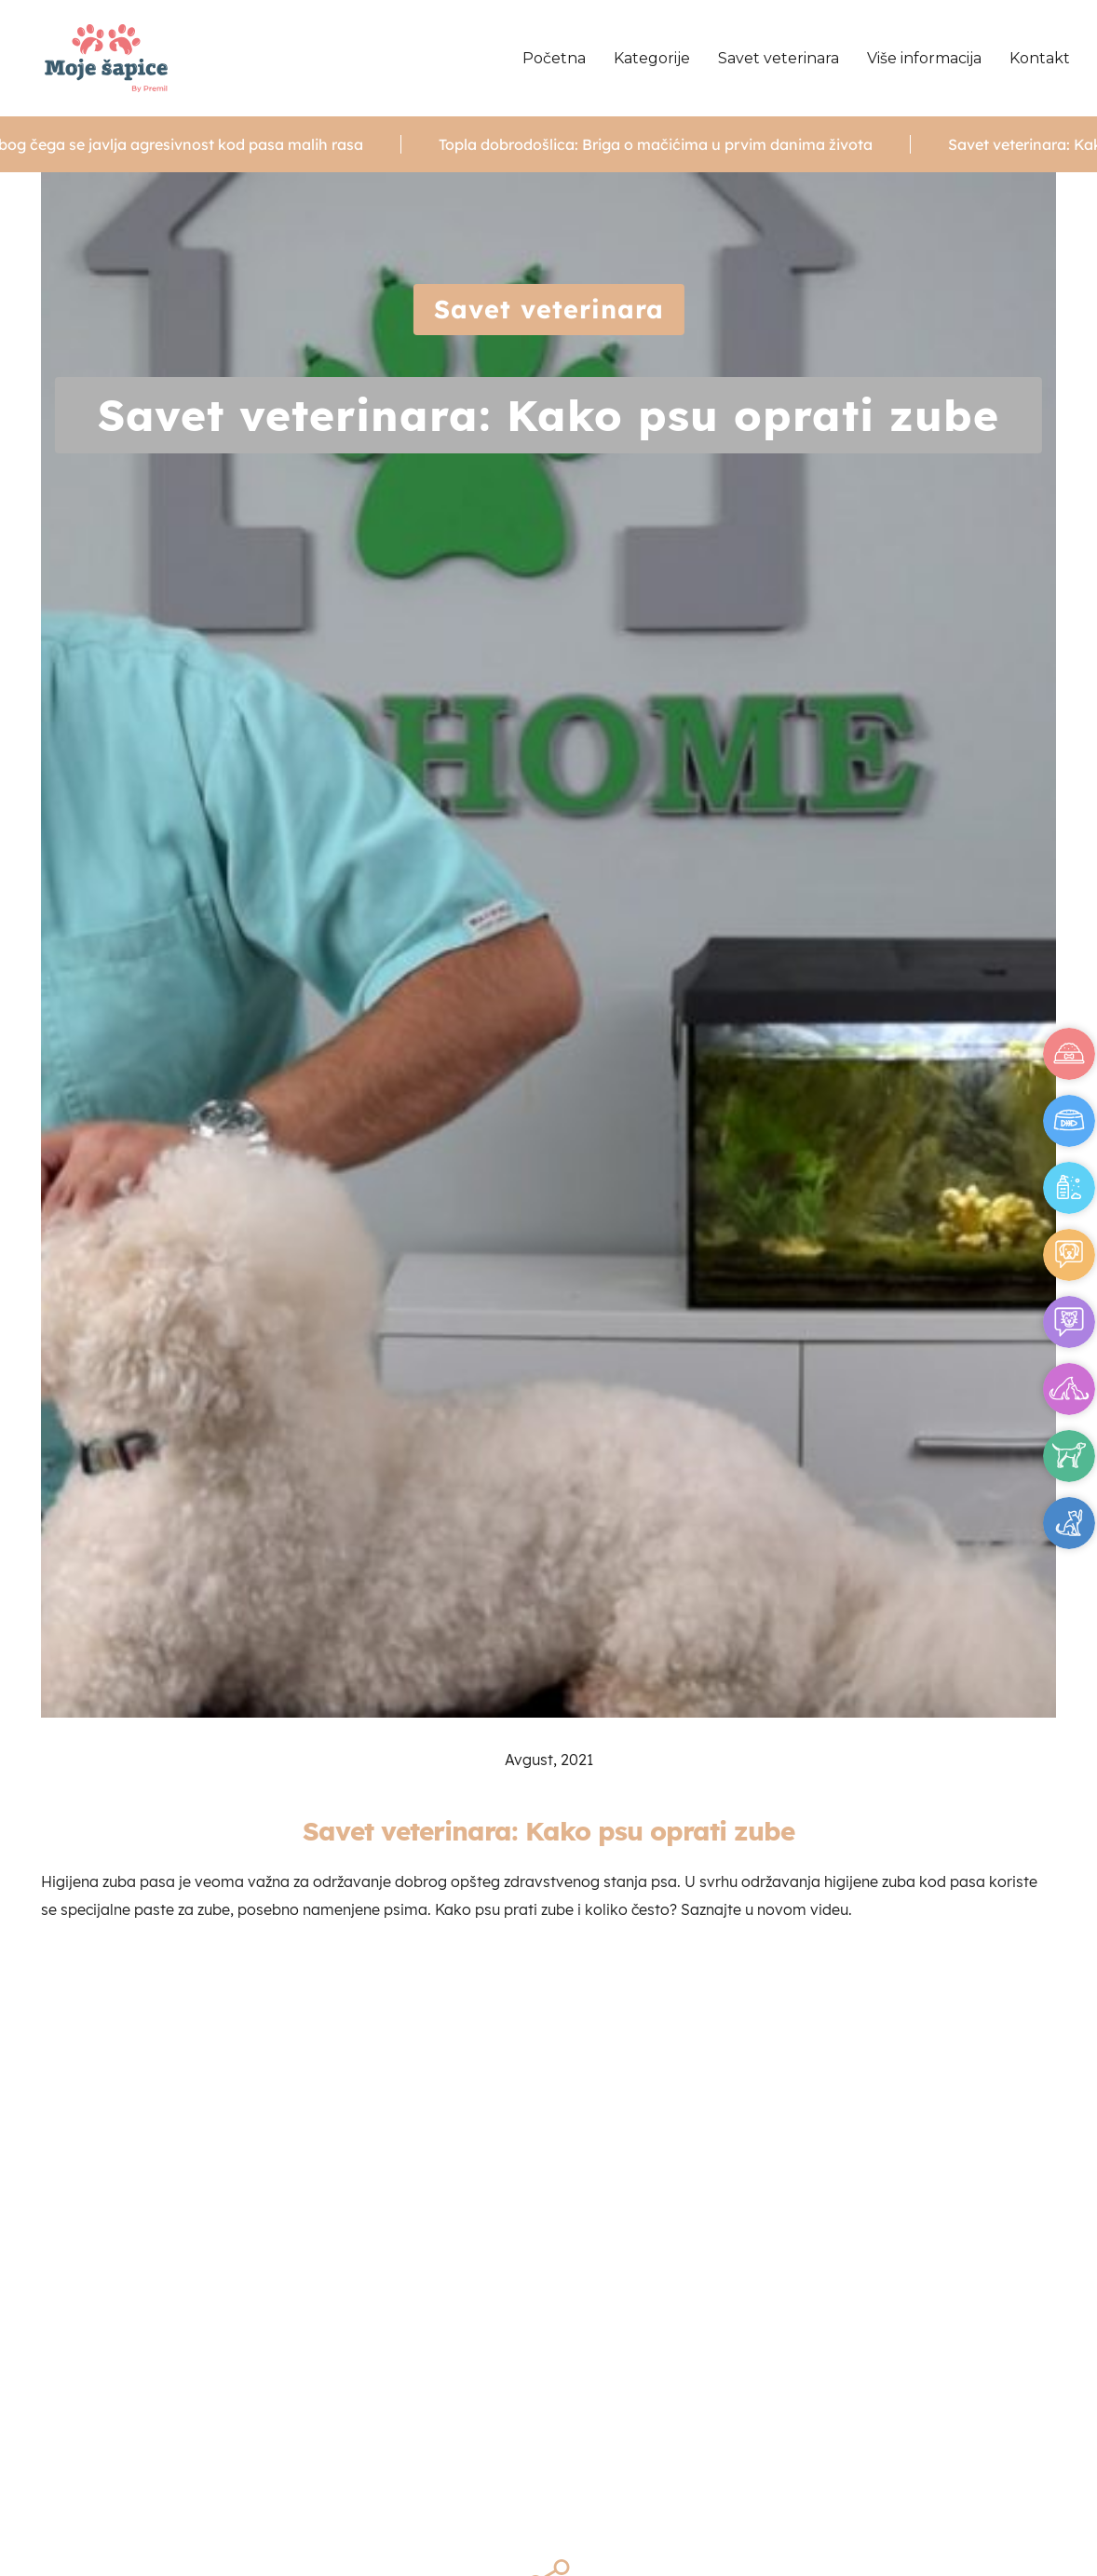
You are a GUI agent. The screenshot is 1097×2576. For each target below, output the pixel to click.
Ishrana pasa (1069, 1054)
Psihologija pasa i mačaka (1069, 1389)
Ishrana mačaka (1069, 1121)
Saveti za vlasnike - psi (1069, 1255)
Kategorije (652, 58)
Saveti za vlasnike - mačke (1069, 1322)
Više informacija (924, 58)
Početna (554, 58)
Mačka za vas (1069, 1523)
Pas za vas (1069, 1456)
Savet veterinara (778, 58)
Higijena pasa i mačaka (1069, 1188)
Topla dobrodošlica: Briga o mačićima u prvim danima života (676, 144)
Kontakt (1039, 58)
